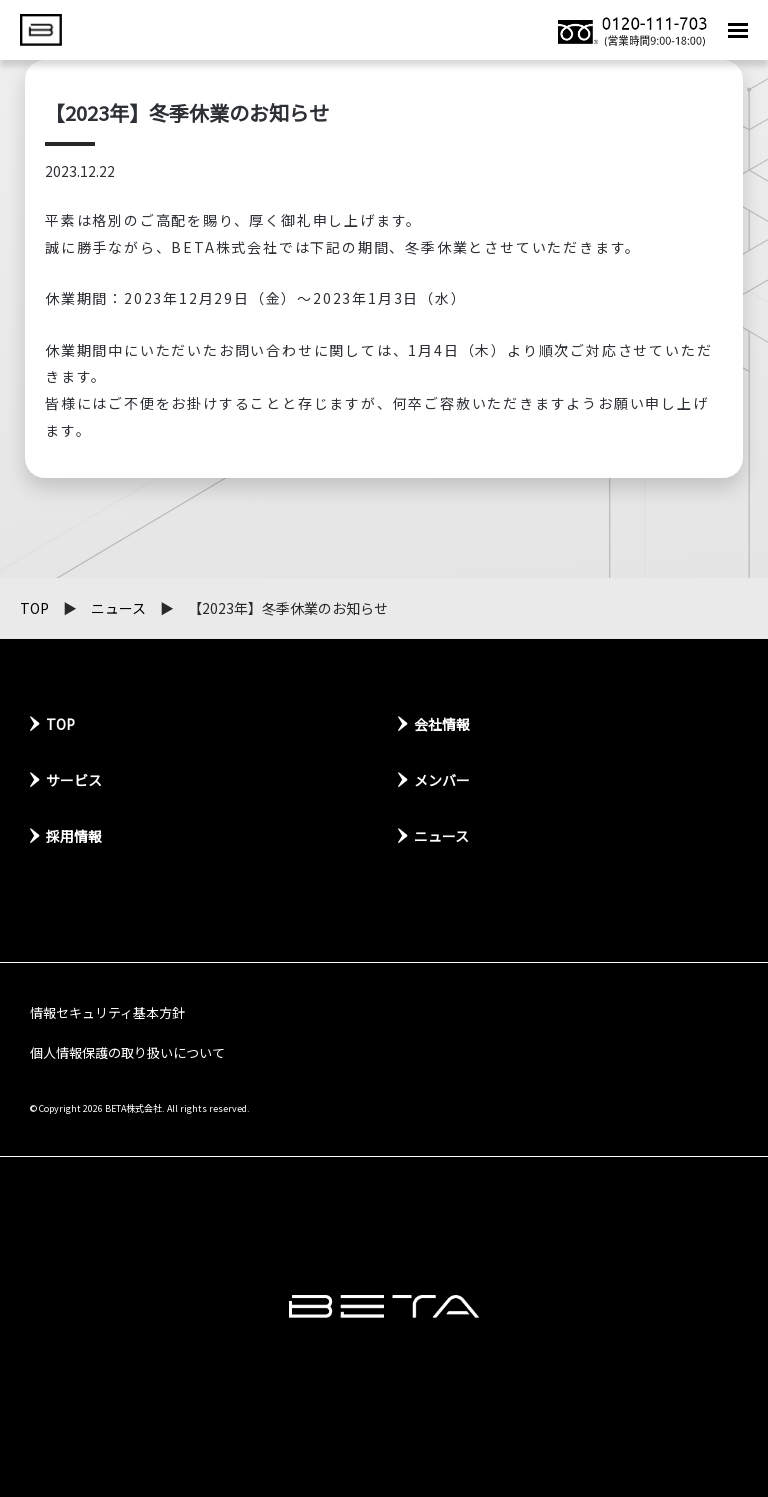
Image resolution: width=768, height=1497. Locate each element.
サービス (74, 780)
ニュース (118, 608)
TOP (34, 608)
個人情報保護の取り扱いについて (127, 1052)
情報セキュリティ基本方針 (107, 1012)
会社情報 (442, 724)
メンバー (442, 780)
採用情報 (74, 836)
